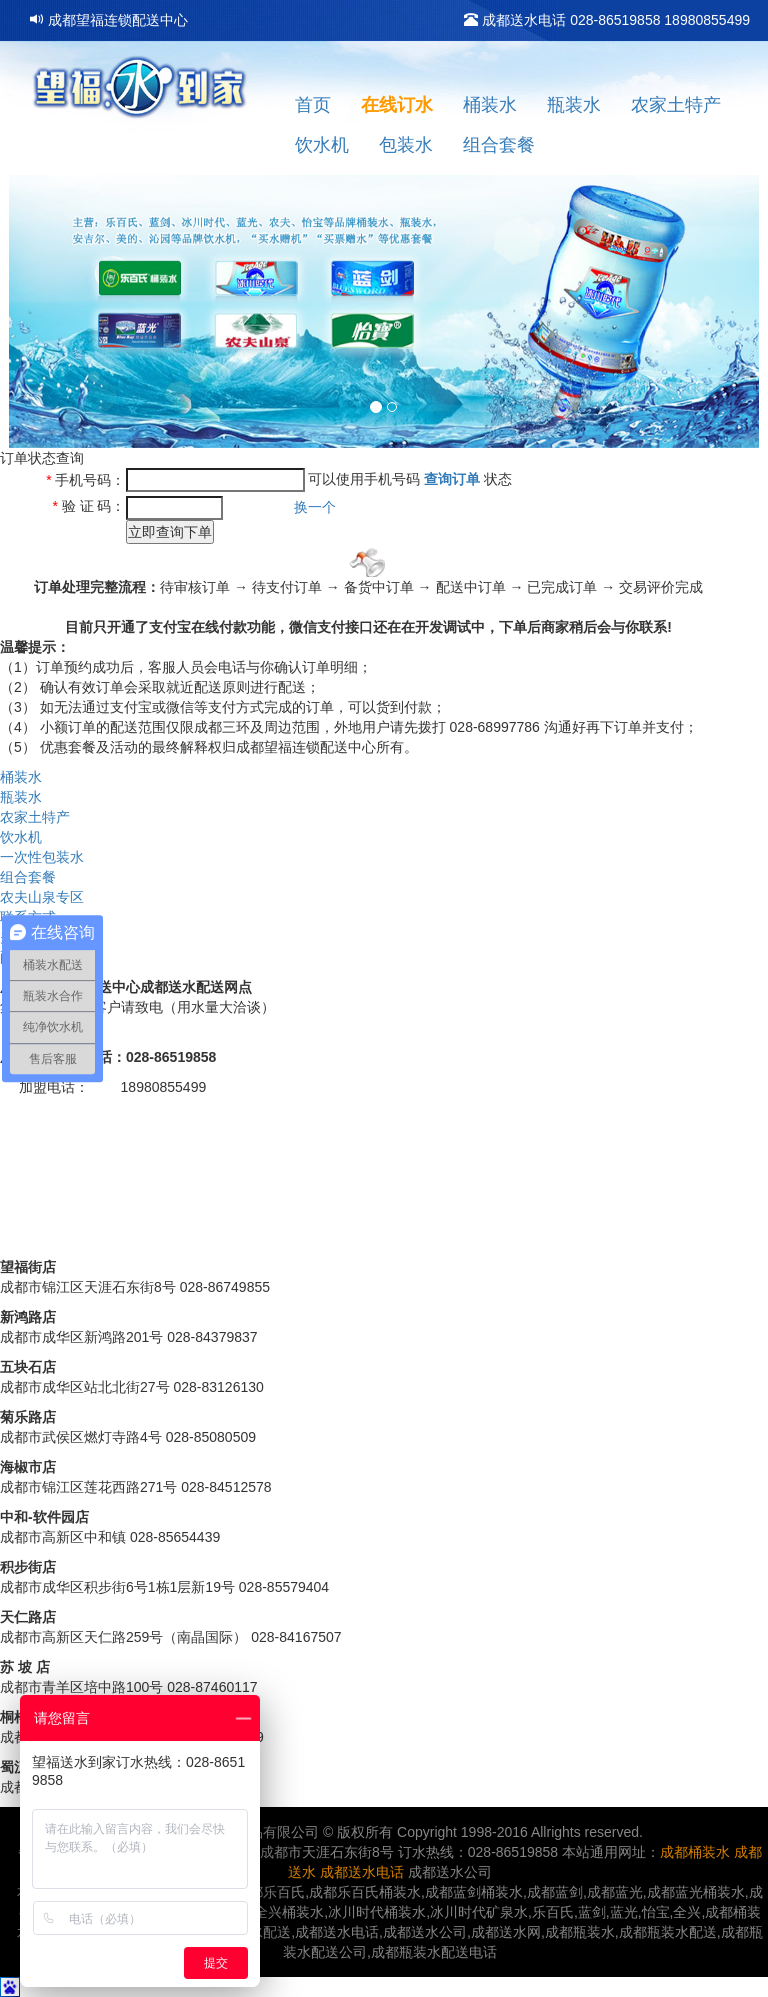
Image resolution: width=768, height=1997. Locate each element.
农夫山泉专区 (42, 897)
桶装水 (490, 105)
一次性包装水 (42, 857)
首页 (313, 105)
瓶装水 (574, 105)
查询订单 (452, 478)
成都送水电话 (362, 1872)
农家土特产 (676, 105)
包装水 (406, 145)
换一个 (315, 507)
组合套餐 (499, 145)
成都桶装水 (695, 1852)
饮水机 (322, 145)
